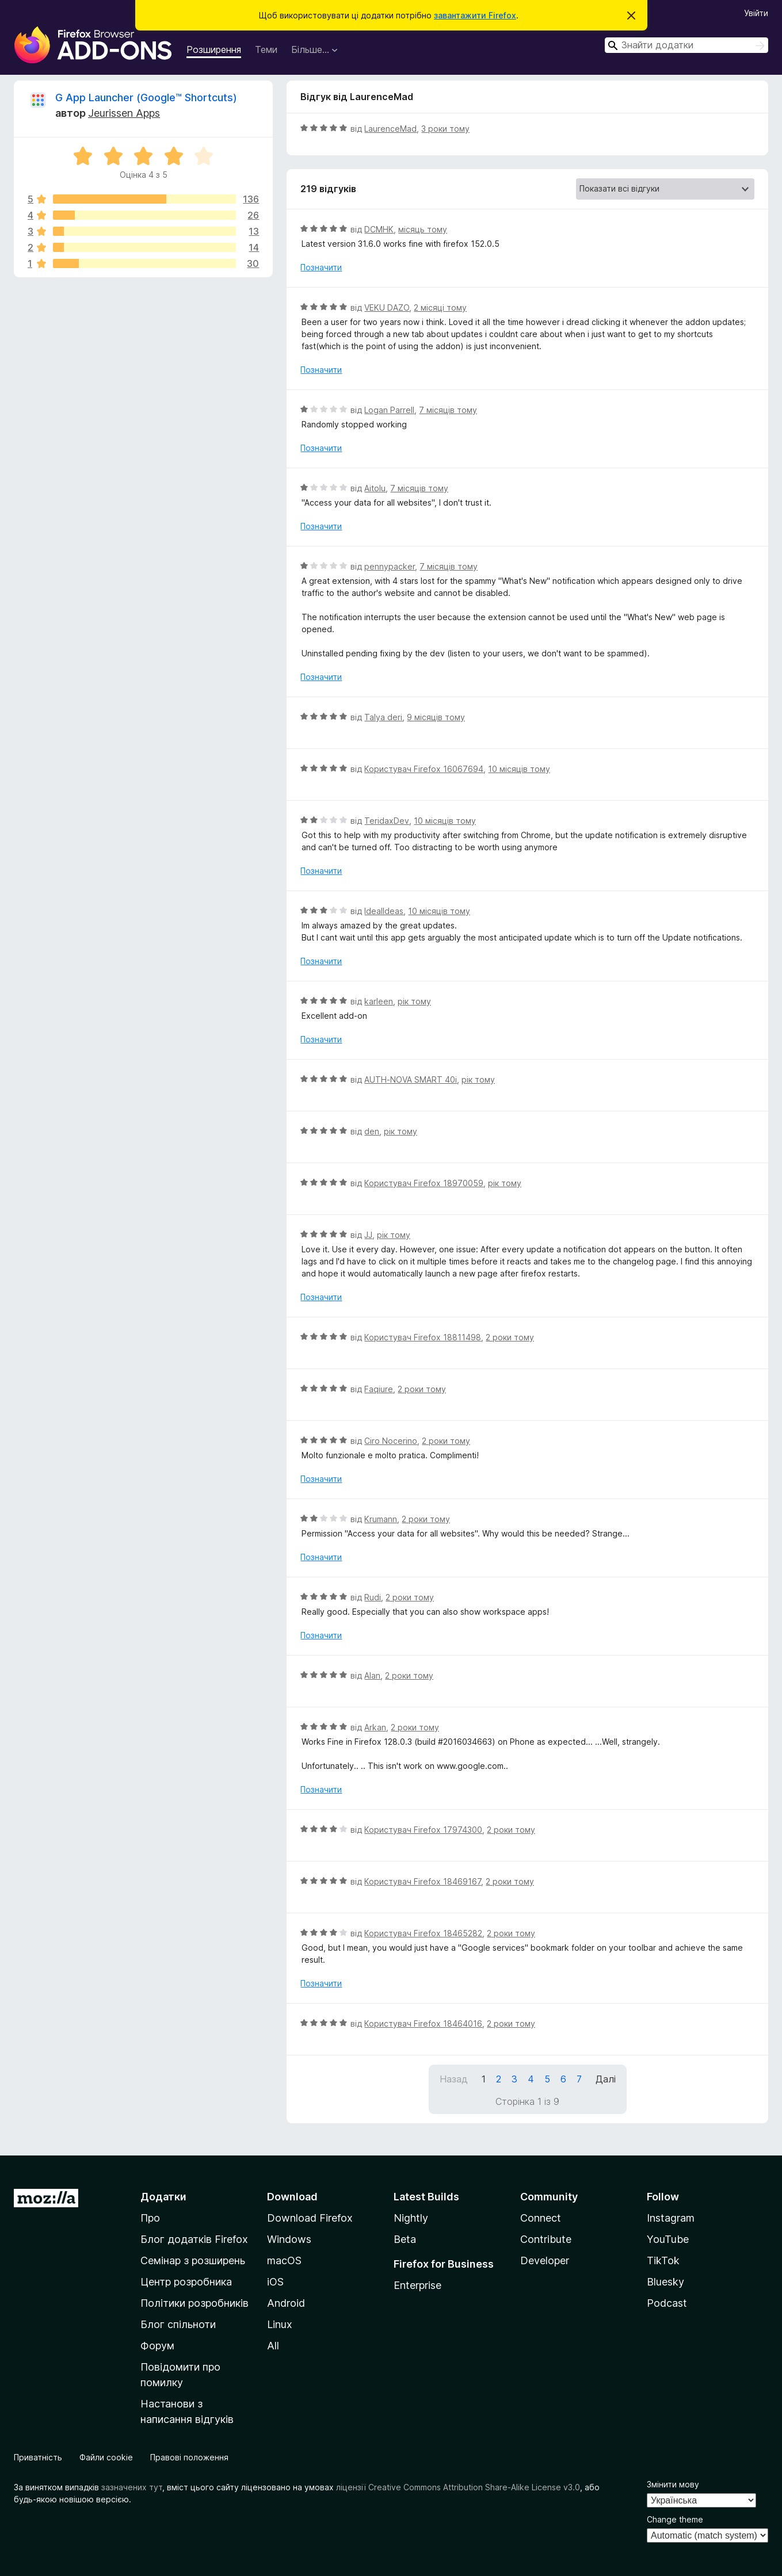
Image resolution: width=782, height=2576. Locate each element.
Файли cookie (106, 2457)
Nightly (411, 2218)
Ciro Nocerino (390, 1441)
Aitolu (375, 488)
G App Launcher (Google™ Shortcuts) (146, 97)
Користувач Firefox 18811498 (422, 1337)
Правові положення (189, 2457)
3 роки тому (445, 128)
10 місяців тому (519, 769)
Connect (540, 2218)
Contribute (545, 2239)
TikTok (663, 2260)
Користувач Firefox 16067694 (423, 769)
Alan (372, 1675)
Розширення (213, 49)
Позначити (321, 267)
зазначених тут (131, 2487)
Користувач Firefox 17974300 (423, 1829)
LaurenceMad (390, 128)
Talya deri (383, 717)
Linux (279, 2324)
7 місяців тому (448, 410)
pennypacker (389, 566)
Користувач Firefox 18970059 (423, 1183)
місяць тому (422, 229)
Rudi (372, 1597)
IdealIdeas (383, 911)
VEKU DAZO (386, 307)
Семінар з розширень (192, 2260)
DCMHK (379, 229)
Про (150, 2218)
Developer (544, 2260)
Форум (157, 2346)
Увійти (756, 13)
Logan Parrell (389, 410)
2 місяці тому (440, 307)
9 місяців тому (436, 717)
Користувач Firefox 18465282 (423, 1933)
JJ (368, 1235)
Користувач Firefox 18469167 (422, 1881)
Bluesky (665, 2282)
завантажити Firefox (475, 15)
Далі (606, 2079)
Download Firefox (310, 2218)
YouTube (668, 2239)
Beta (405, 2239)
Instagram (671, 2218)
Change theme (675, 2519)
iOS (275, 2282)
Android (286, 2303)
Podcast (667, 2303)
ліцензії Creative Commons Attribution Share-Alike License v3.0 (458, 2487)
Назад (454, 2079)
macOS (284, 2260)
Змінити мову (673, 2484)
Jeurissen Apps (124, 113)
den (371, 1131)
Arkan (375, 1727)
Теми (266, 49)
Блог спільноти (178, 2324)
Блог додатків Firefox (194, 2239)
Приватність (38, 2457)
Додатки (163, 2197)
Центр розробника (186, 2282)
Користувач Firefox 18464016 (423, 2023)
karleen (378, 1001)
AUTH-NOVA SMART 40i (410, 1079)
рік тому (414, 1001)
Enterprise (417, 2285)
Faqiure (378, 1389)
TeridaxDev (386, 820)
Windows (289, 2239)
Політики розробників (194, 2303)
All (273, 2346)
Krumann (380, 1519)
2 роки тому (510, 1337)
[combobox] (686, 45)
